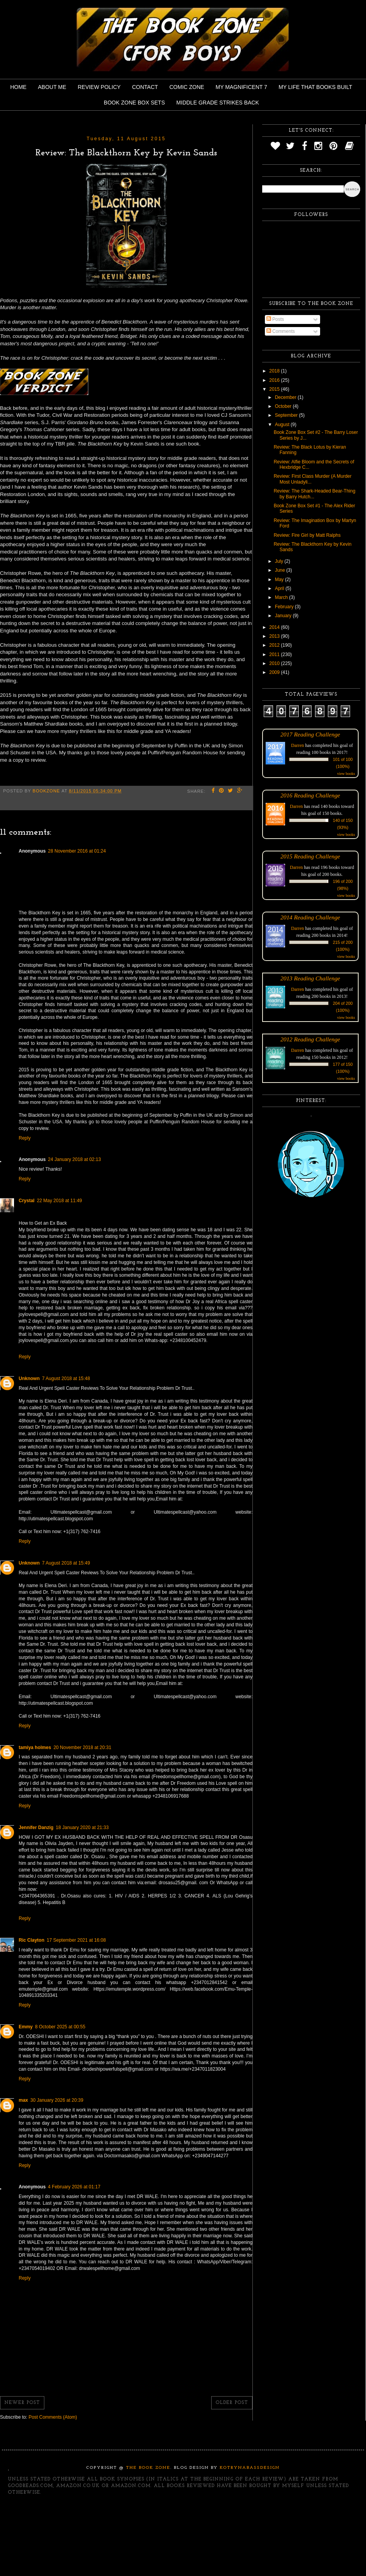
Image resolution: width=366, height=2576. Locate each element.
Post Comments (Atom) (52, 2417)
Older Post (231, 2402)
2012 (275, 645)
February (285, 606)
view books (346, 773)
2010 (275, 663)
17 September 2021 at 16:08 (76, 1940)
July (280, 561)
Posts (275, 319)
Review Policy (99, 87)
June (280, 570)
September (287, 415)
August (283, 424)
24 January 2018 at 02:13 (74, 1159)
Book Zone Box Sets (134, 102)
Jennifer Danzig (36, 1827)
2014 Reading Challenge (310, 917)
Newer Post (22, 2402)
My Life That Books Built (315, 87)
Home (18, 87)
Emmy (26, 2026)
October (284, 406)
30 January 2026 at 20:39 (56, 2100)
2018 (275, 371)
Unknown (29, 1378)
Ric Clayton (31, 1940)
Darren (297, 745)
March (282, 597)
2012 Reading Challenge (310, 1039)
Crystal (27, 1200)
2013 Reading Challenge (310, 978)
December (286, 397)
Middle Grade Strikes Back (217, 102)
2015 (275, 389)
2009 (275, 672)
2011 (275, 654)
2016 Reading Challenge (310, 795)
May (280, 579)
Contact (145, 87)
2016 (275, 380)
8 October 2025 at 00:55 (60, 2026)
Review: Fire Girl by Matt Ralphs (307, 535)
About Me (52, 87)
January (284, 615)
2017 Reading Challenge (310, 734)
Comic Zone (186, 87)
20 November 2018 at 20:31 (82, 1747)
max (23, 2100)
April (280, 588)
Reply (25, 1138)
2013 (275, 636)
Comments (280, 331)
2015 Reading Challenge (310, 856)
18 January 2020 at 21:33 (82, 1827)
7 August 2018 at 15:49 (66, 1563)
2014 (275, 627)
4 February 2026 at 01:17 (74, 2187)
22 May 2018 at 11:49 (59, 1200)
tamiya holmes (35, 1747)
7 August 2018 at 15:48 (66, 1378)
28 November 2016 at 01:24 (77, 851)
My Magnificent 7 (241, 87)
